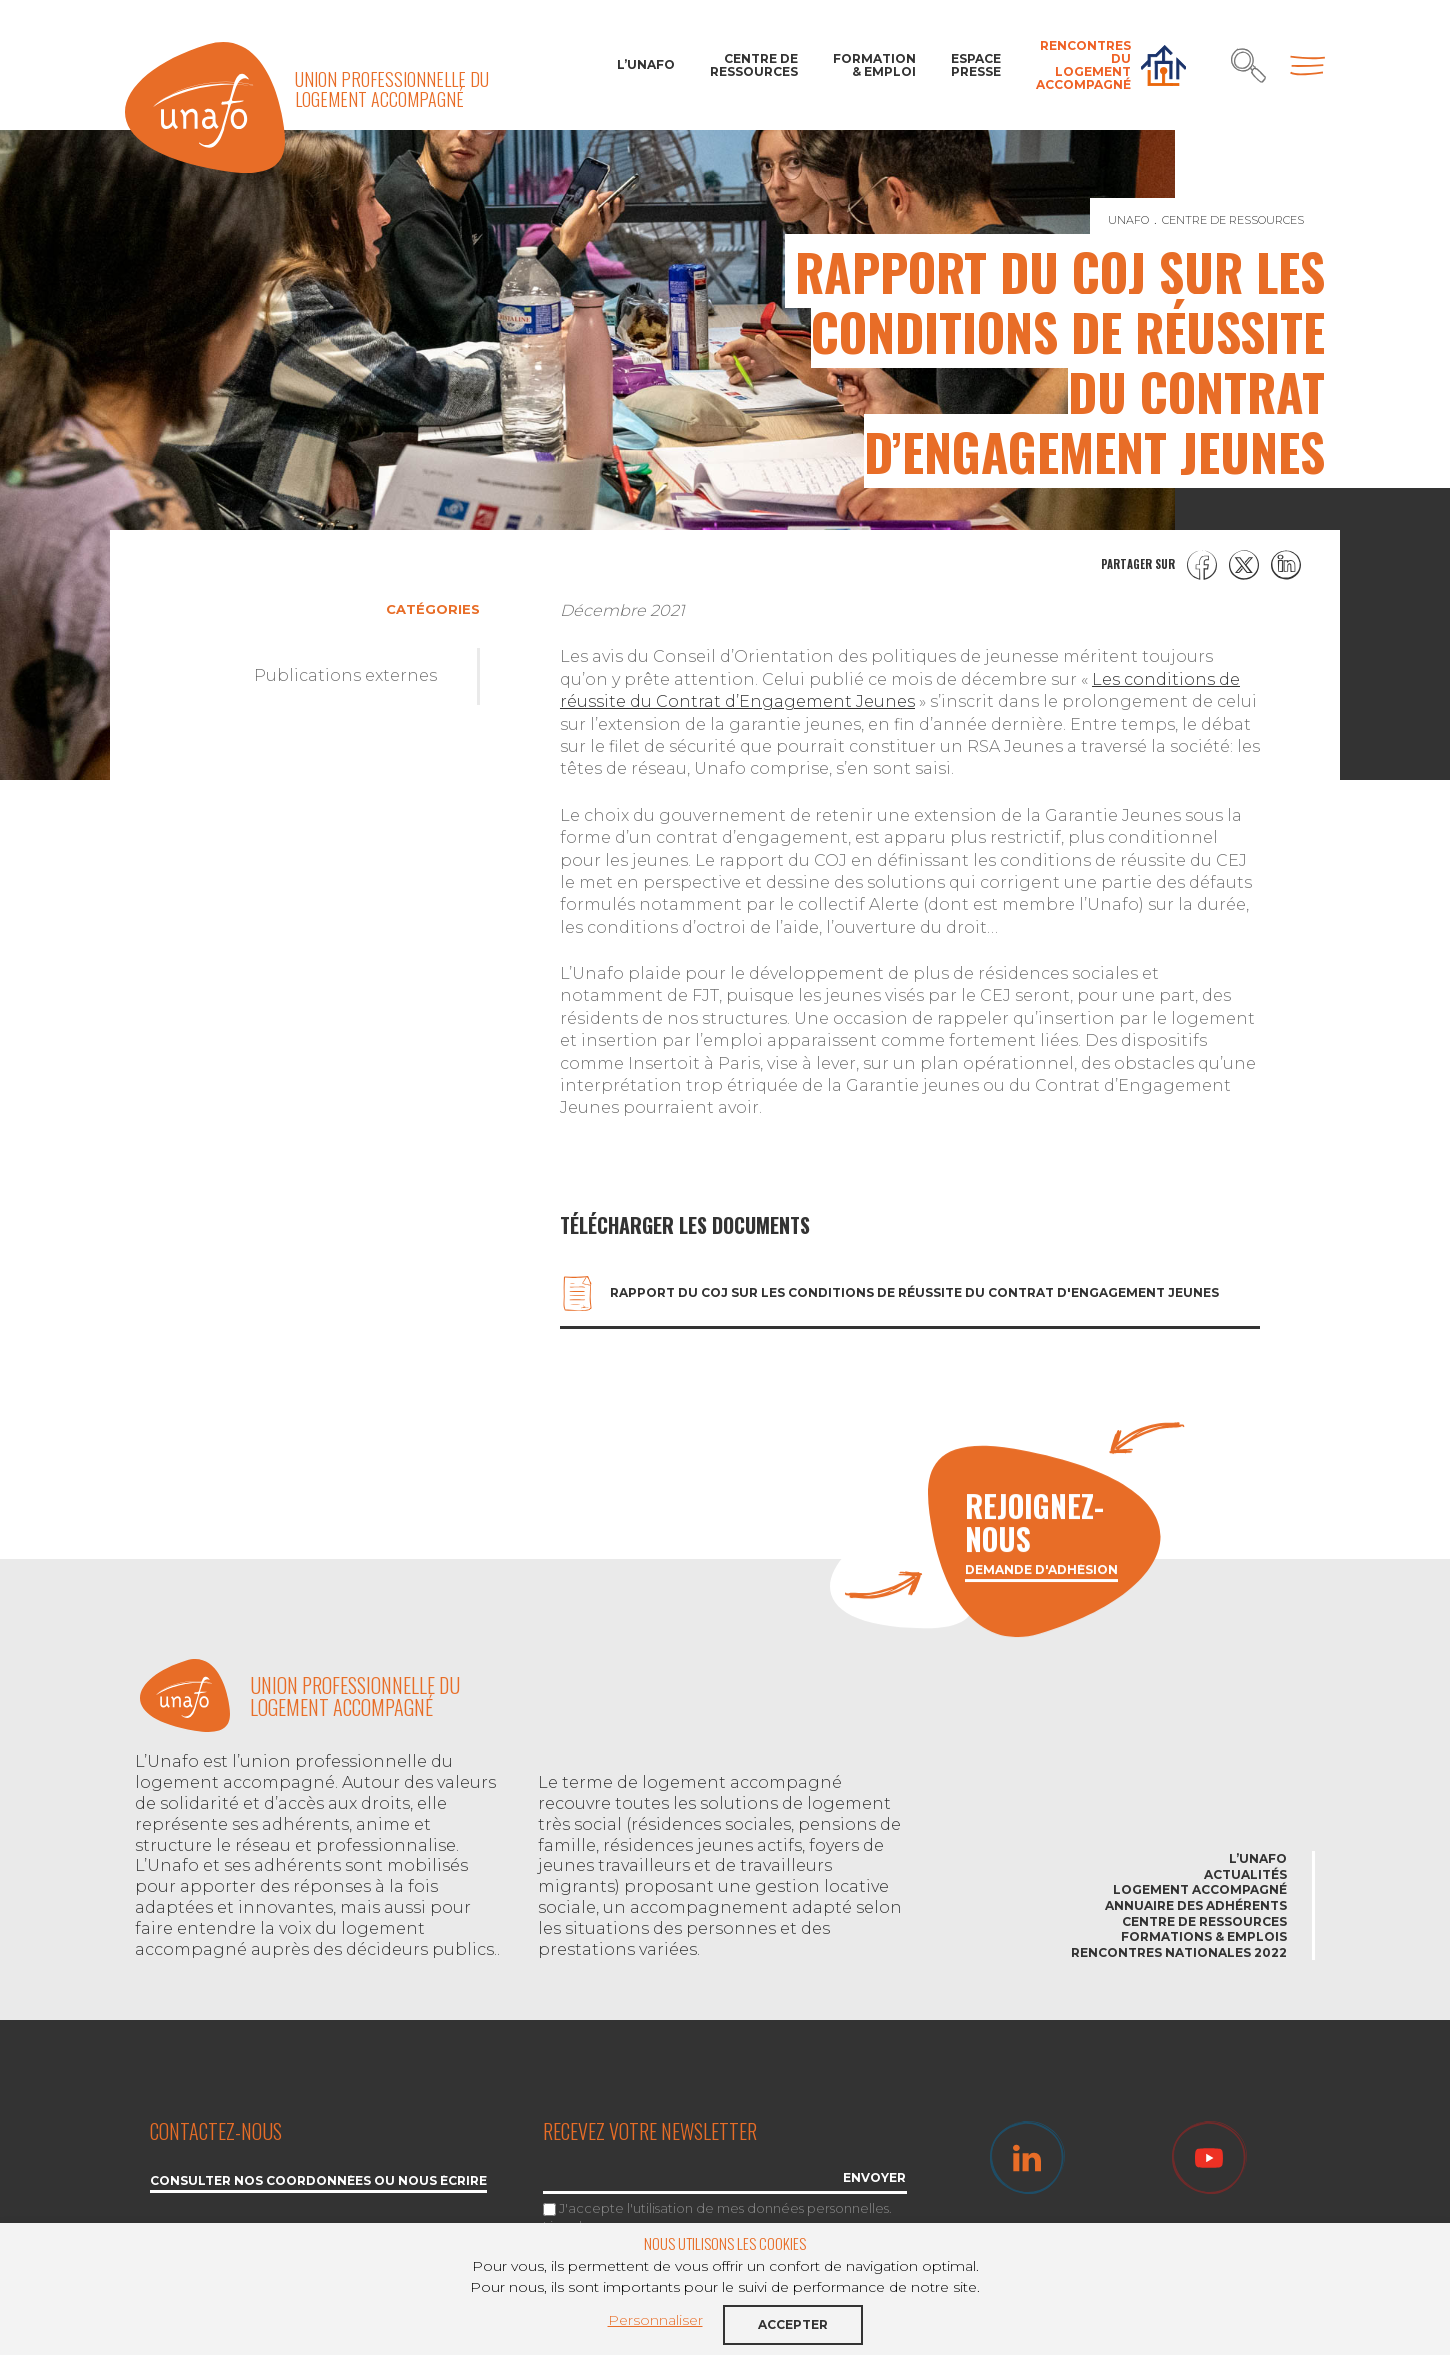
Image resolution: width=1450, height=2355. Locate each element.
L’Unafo (646, 64)
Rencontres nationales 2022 (1179, 1952)
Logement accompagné (1200, 1889)
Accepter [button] (793, 2324)
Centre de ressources (754, 65)
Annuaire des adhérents (1196, 1905)
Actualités (1245, 1874)
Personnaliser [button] (655, 2320)
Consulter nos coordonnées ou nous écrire (318, 2181)
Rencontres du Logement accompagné (1083, 65)
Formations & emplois (1204, 1936)
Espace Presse (976, 65)
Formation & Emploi (874, 65)
